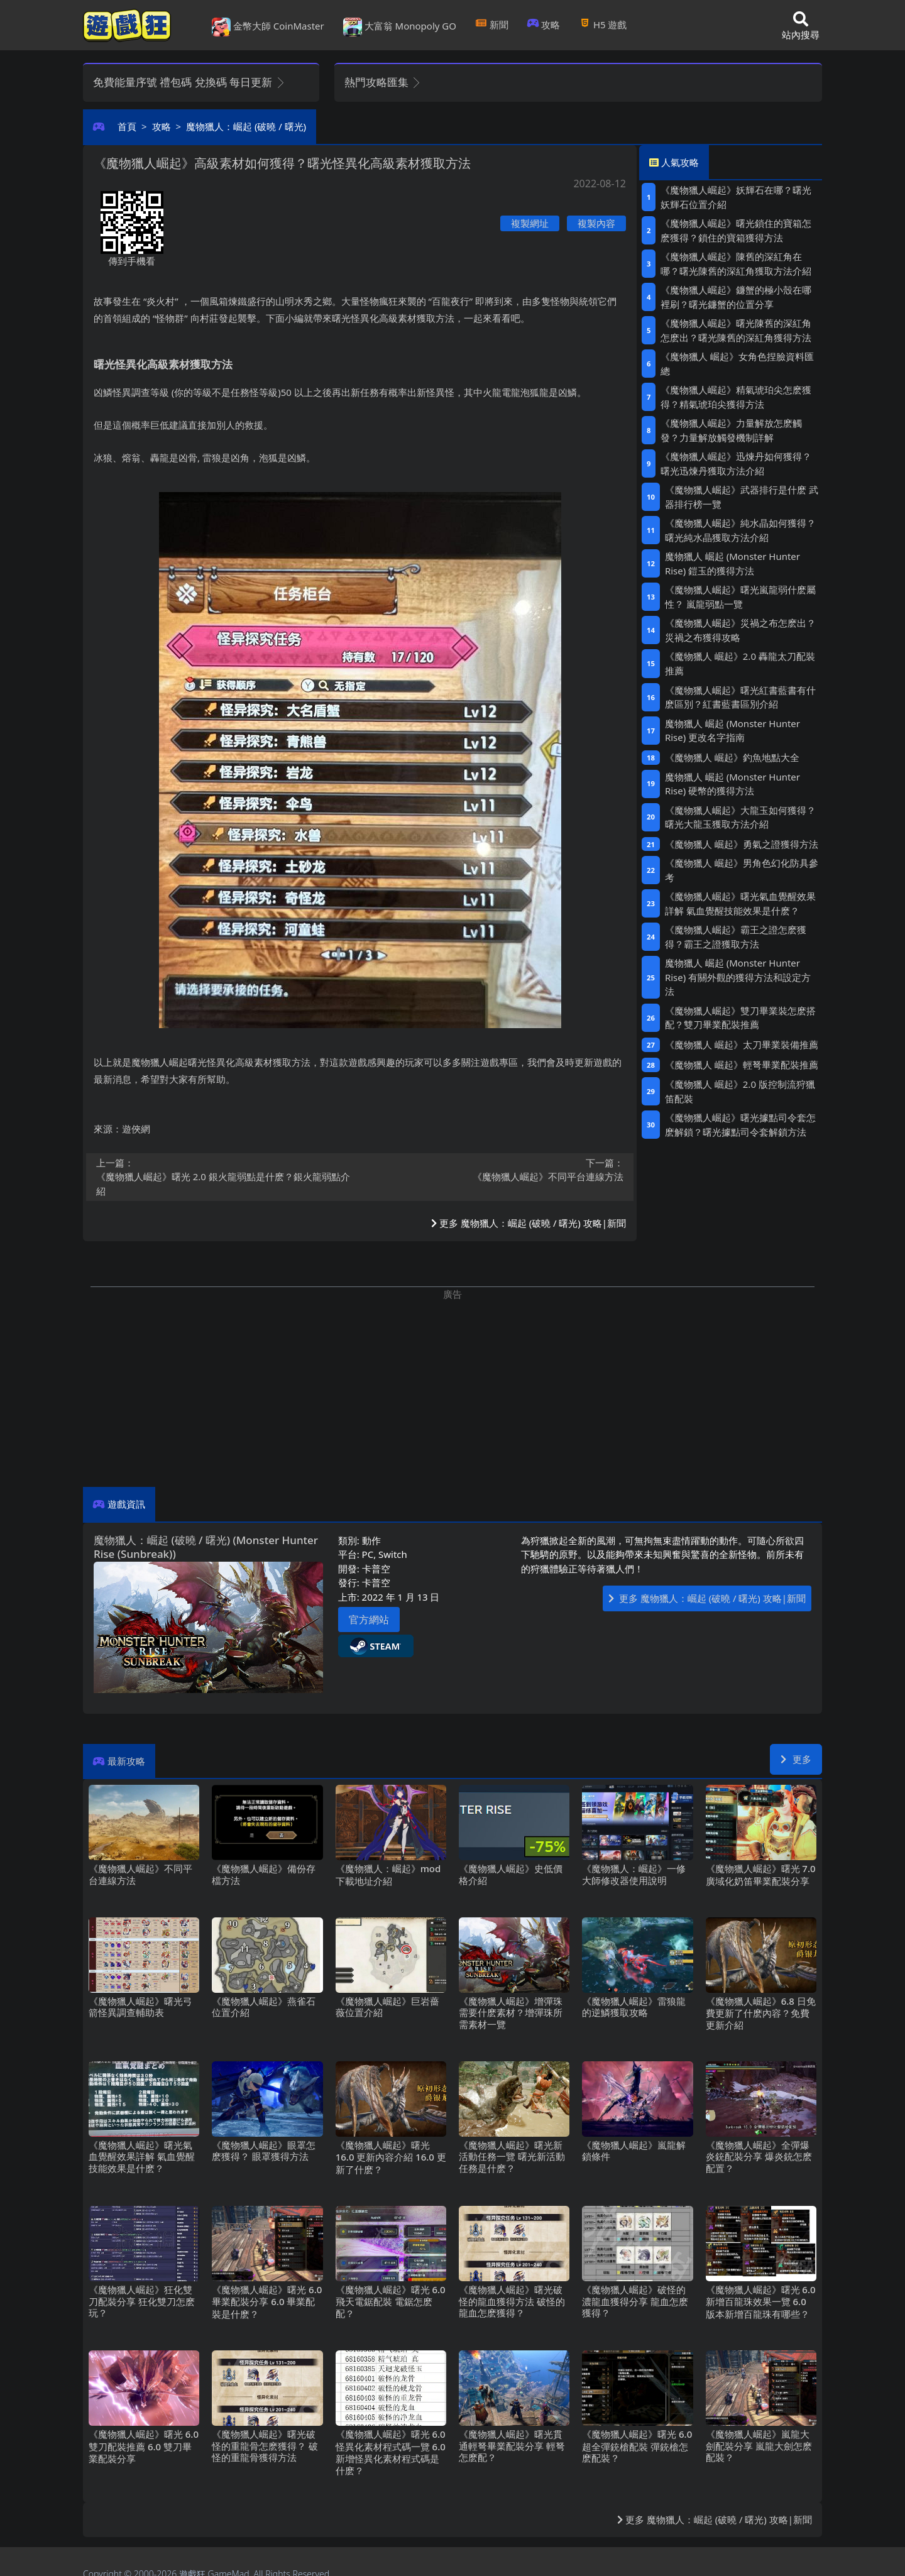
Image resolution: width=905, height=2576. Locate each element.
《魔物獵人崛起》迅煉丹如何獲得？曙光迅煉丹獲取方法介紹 (736, 463)
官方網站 (369, 1619)
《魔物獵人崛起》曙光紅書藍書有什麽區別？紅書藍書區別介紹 (740, 697)
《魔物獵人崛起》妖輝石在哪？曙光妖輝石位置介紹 (736, 197)
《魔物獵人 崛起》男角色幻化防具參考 (741, 870)
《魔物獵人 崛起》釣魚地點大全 (732, 757)
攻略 (544, 24)
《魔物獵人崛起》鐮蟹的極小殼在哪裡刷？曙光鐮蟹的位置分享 (736, 296)
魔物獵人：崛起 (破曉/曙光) (246, 126)
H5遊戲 (603, 24)
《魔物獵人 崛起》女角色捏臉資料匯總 (737, 363)
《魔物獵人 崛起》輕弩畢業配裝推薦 (741, 1064)
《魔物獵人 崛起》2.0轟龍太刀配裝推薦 (740, 663)
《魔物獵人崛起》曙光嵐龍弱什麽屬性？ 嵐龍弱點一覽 (740, 596)
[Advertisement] (452, 1389)
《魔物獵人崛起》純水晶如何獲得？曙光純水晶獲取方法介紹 (740, 530)
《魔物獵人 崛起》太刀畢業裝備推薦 (741, 1044)
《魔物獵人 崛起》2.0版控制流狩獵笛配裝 (740, 1091)
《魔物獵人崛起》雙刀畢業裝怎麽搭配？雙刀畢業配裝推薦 (740, 1017)
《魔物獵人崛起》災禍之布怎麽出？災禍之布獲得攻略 (740, 630)
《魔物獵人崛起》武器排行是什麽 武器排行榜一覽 (741, 496)
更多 (796, 1759)
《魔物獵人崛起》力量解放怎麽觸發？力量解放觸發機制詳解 (731, 430)
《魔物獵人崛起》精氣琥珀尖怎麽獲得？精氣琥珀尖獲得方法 (736, 396)
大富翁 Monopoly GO (399, 27)
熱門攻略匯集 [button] (383, 82)
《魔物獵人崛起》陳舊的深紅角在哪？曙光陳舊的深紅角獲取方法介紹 (736, 263)
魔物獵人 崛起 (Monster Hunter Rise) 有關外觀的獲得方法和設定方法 (738, 976)
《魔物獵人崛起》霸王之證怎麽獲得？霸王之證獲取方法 (735, 936)
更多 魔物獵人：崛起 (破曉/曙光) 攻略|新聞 (528, 1223)
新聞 (491, 24)
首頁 (127, 126)
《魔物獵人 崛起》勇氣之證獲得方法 (741, 844)
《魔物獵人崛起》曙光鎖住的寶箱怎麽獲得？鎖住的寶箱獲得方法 (736, 230)
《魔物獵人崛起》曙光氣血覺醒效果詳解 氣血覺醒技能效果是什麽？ (740, 903)
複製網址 (530, 223)
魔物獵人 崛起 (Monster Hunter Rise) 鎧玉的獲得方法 (732, 563)
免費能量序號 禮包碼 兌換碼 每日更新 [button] (189, 82)
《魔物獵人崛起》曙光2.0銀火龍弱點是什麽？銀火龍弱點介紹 (224, 1177)
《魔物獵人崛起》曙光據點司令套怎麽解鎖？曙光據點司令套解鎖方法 (740, 1124)
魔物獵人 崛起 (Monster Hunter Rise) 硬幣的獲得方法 (732, 783)
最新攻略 (126, 1761)
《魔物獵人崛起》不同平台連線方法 (496, 1169)
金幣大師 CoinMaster (268, 27)
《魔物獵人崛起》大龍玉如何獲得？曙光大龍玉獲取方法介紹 (740, 817)
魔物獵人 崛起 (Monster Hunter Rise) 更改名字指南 (732, 730)
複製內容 (596, 223)
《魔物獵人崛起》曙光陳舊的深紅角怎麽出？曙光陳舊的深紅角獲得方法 (736, 330)
